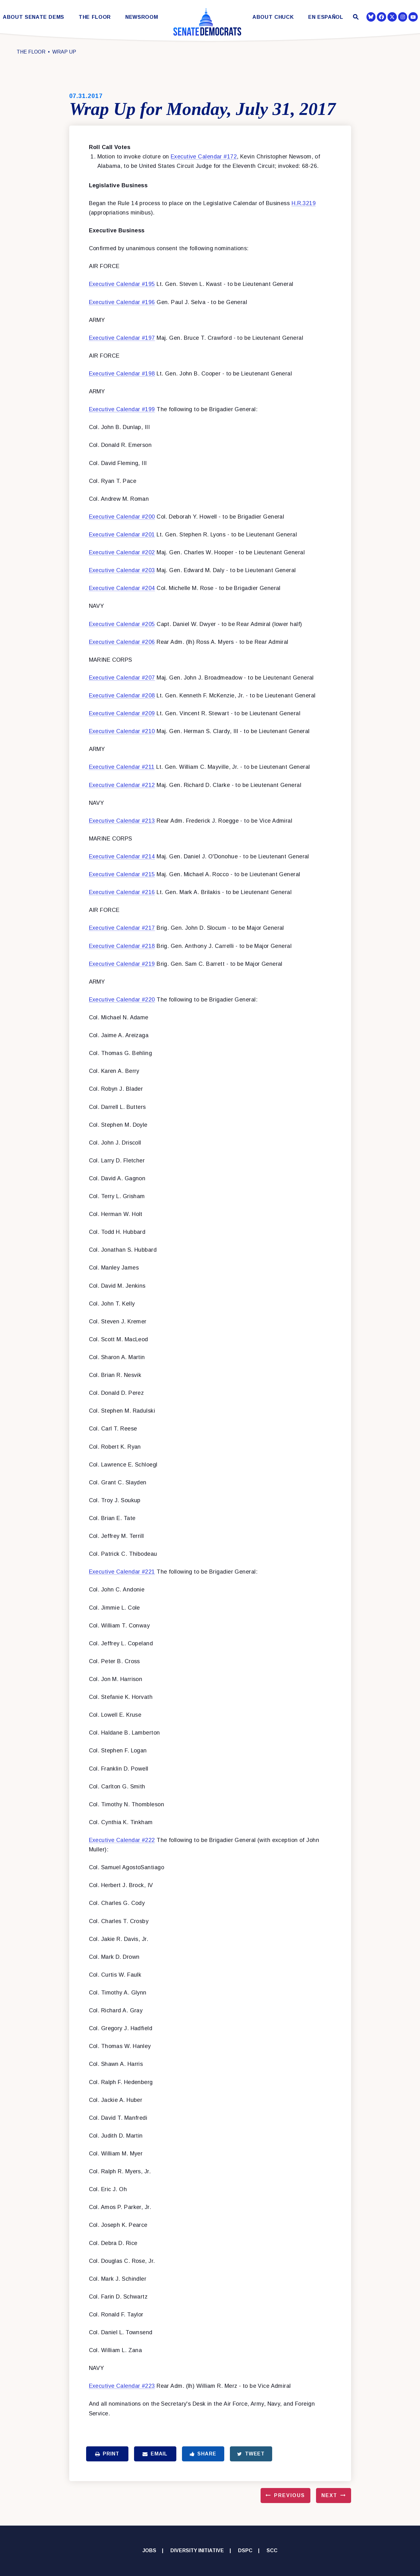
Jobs (149, 2550)
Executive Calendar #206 (122, 642)
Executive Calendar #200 (122, 517)
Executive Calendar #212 (122, 785)
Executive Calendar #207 (122, 678)
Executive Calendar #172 (204, 156)
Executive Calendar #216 (122, 892)
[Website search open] (355, 17)
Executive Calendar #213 (122, 821)
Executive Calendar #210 (122, 731)
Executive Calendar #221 (122, 1572)
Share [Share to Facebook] (203, 2453)
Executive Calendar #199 (122, 409)
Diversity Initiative (197, 2550)
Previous (289, 2495)
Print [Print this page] (107, 2453)
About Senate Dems (33, 17)
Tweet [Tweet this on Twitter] (251, 2453)
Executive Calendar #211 (122, 767)
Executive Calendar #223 (122, 2386)
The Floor (95, 17)
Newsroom (141, 17)
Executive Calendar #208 (122, 695)
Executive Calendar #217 (122, 928)
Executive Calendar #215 (122, 874)
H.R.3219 (304, 203)
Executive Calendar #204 (122, 588)
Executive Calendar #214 (122, 856)
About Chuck (273, 17)
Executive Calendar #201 (122, 534)
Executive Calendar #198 (122, 373)
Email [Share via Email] (155, 2453)
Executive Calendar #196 (122, 302)
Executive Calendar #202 (122, 552)
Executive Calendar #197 (122, 338)
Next (329, 2495)
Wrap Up (64, 51)
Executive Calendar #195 (122, 284)
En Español (325, 17)
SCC (272, 2550)
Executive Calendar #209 (122, 713)
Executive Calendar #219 (122, 964)
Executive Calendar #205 (122, 624)
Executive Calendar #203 (122, 570)
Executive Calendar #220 (122, 999)
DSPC (245, 2550)
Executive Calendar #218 (122, 946)
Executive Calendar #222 (122, 1840)
